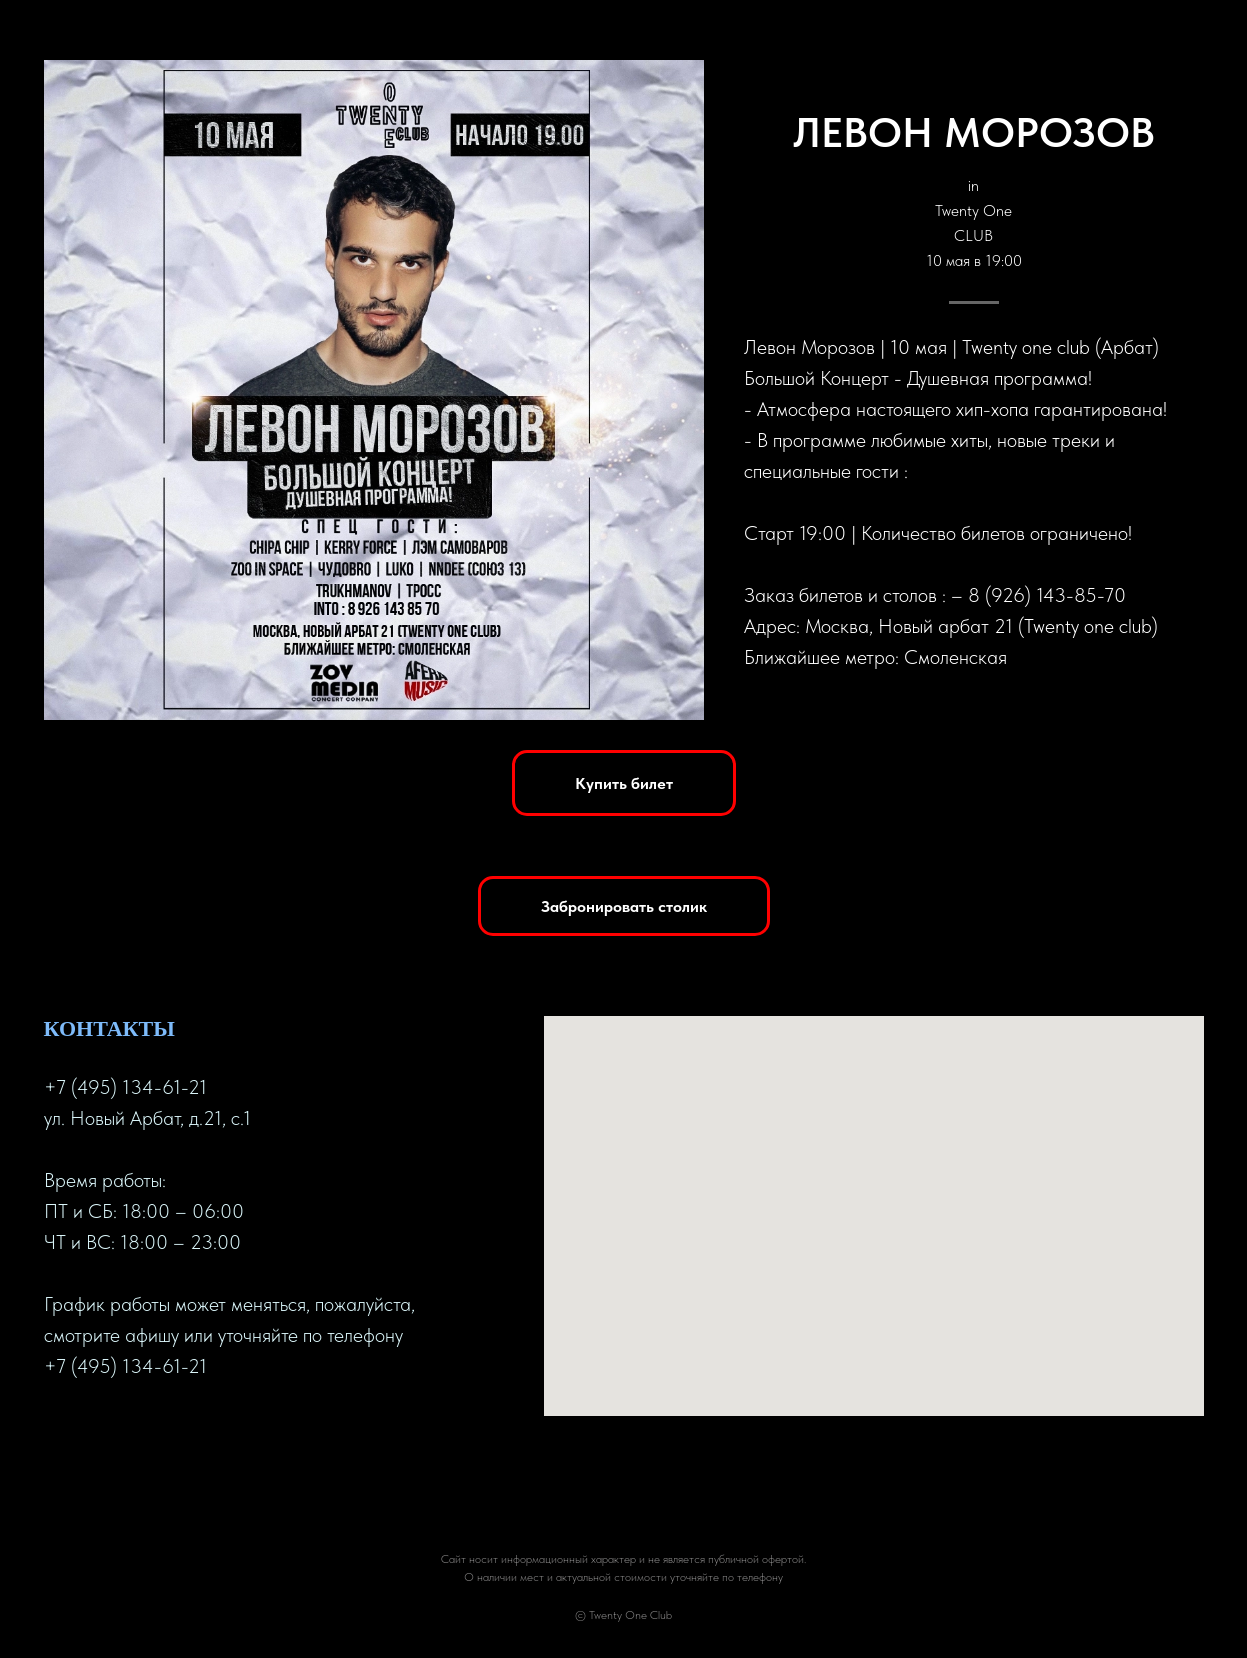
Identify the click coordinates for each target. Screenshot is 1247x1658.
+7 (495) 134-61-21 (125, 1087)
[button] (624, 906)
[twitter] (96, 1431)
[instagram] (132, 1431)
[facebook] (60, 1431)
